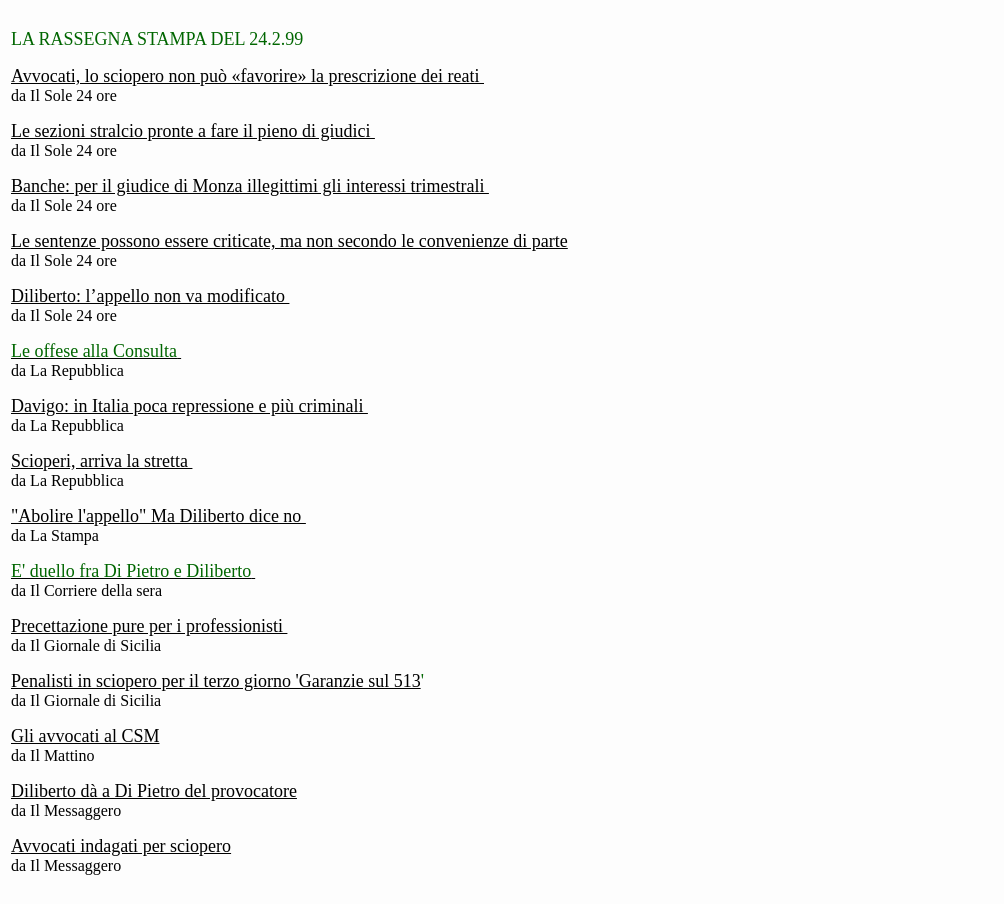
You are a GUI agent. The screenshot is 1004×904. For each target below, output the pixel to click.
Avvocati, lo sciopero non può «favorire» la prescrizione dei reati (247, 76)
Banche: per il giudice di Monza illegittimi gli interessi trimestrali (250, 186)
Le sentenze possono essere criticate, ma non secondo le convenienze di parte (289, 241)
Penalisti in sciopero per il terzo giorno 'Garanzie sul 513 (216, 681)
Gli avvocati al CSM (85, 736)
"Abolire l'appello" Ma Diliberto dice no (158, 516)
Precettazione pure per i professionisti (149, 626)
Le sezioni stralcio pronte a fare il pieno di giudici (193, 131)
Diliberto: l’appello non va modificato (150, 296)
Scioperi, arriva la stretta (101, 461)
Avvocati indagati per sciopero (121, 846)
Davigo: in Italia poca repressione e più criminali (189, 406)
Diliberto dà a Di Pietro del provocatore (154, 791)
